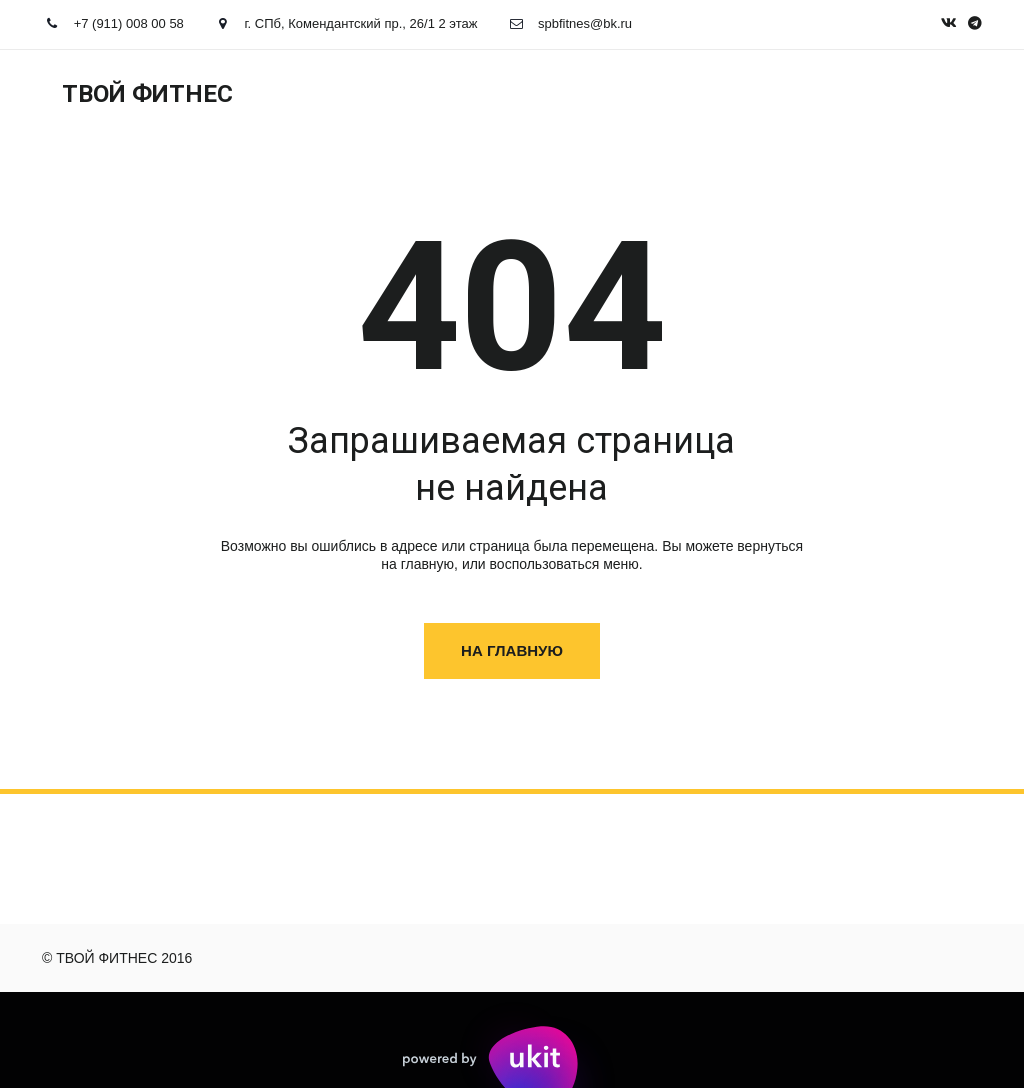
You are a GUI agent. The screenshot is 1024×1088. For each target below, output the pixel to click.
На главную (512, 650)
